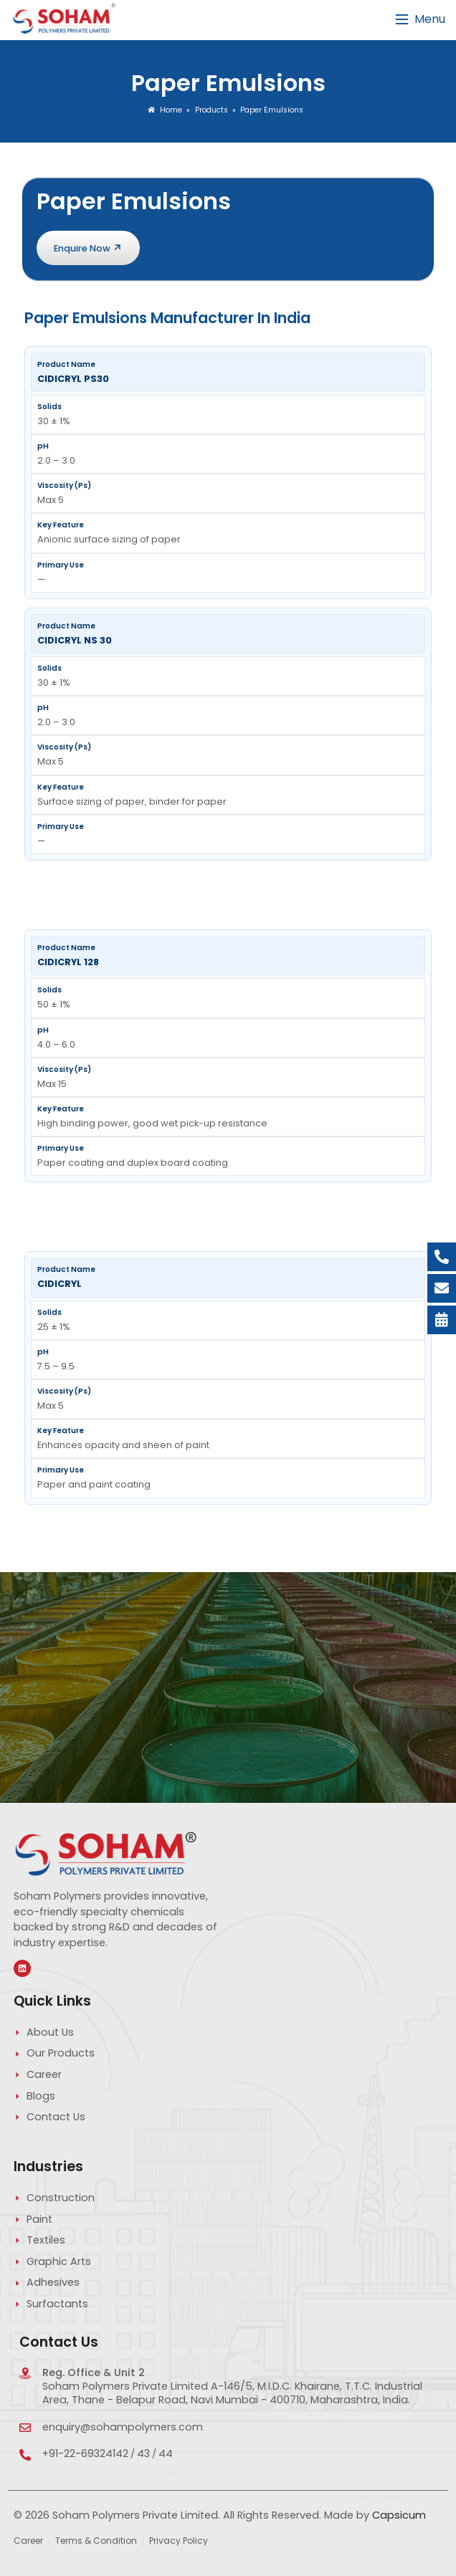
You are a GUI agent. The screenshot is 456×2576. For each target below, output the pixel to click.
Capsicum (399, 2515)
